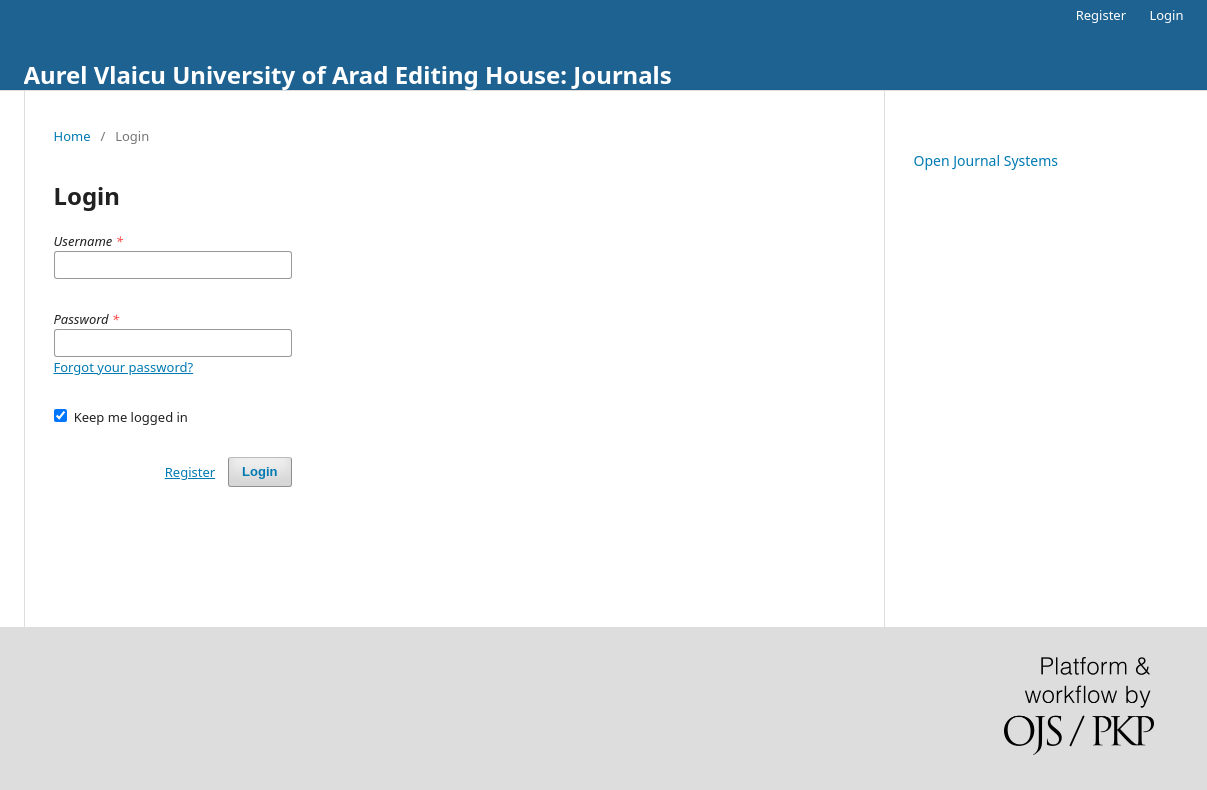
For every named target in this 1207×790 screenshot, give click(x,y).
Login (1166, 15)
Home (72, 136)
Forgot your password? (124, 367)
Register (1101, 15)
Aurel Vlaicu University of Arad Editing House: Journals (348, 74)
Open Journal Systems (986, 160)
